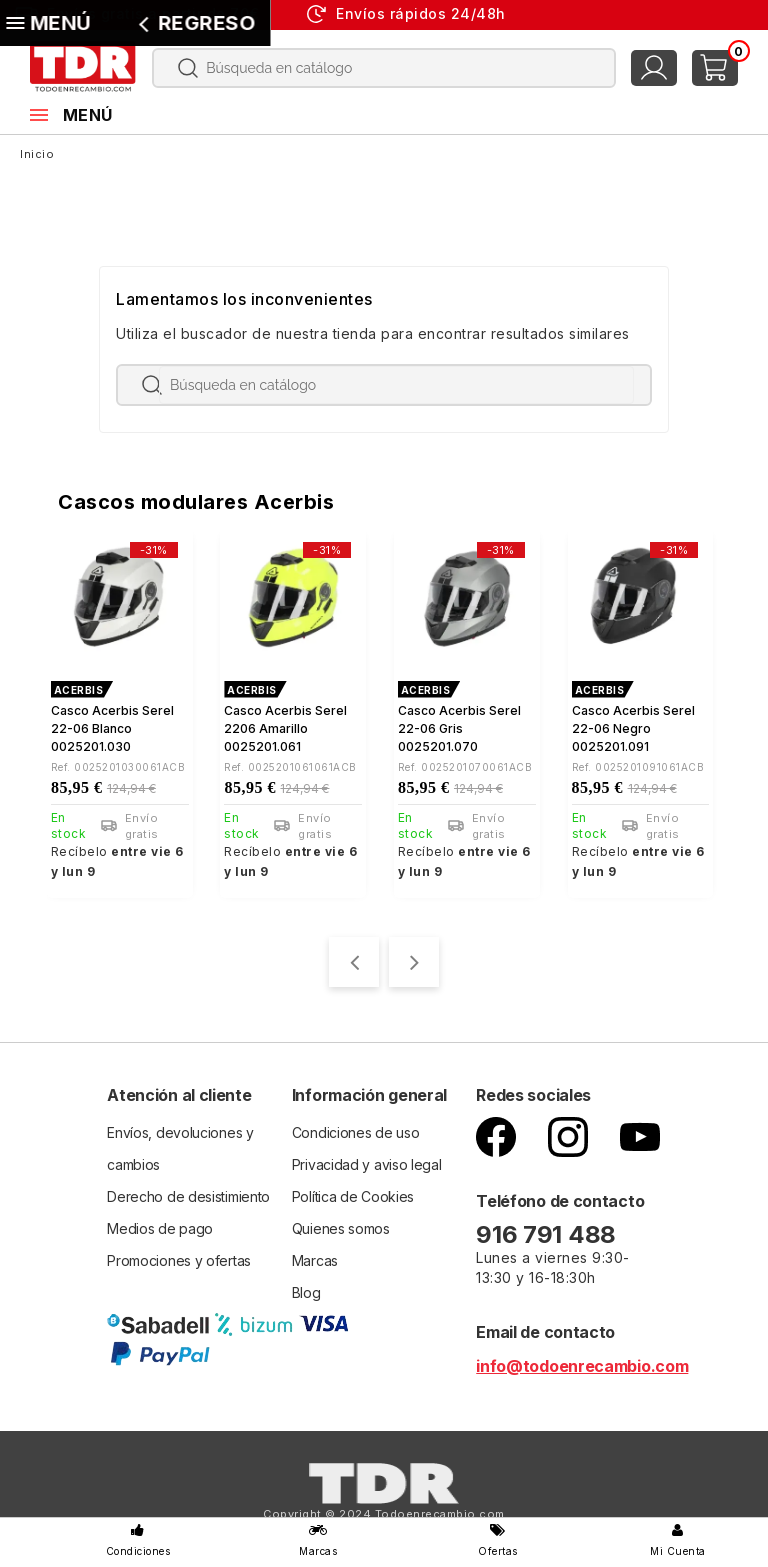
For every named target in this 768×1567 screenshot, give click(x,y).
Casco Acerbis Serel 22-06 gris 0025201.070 (459, 728)
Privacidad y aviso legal (367, 1159)
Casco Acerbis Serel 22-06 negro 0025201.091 (633, 728)
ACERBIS (79, 690)
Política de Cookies (353, 1191)
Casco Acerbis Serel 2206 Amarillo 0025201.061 (285, 728)
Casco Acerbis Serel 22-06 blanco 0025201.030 (112, 728)
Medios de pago (160, 1223)
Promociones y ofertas (179, 1255)
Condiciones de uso (356, 1127)
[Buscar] (384, 68)
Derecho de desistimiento (188, 1191)
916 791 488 (548, 1229)
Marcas (315, 1255)
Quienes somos (341, 1223)
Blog (306, 1287)
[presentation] (354, 957)
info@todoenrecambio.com (582, 1361)
